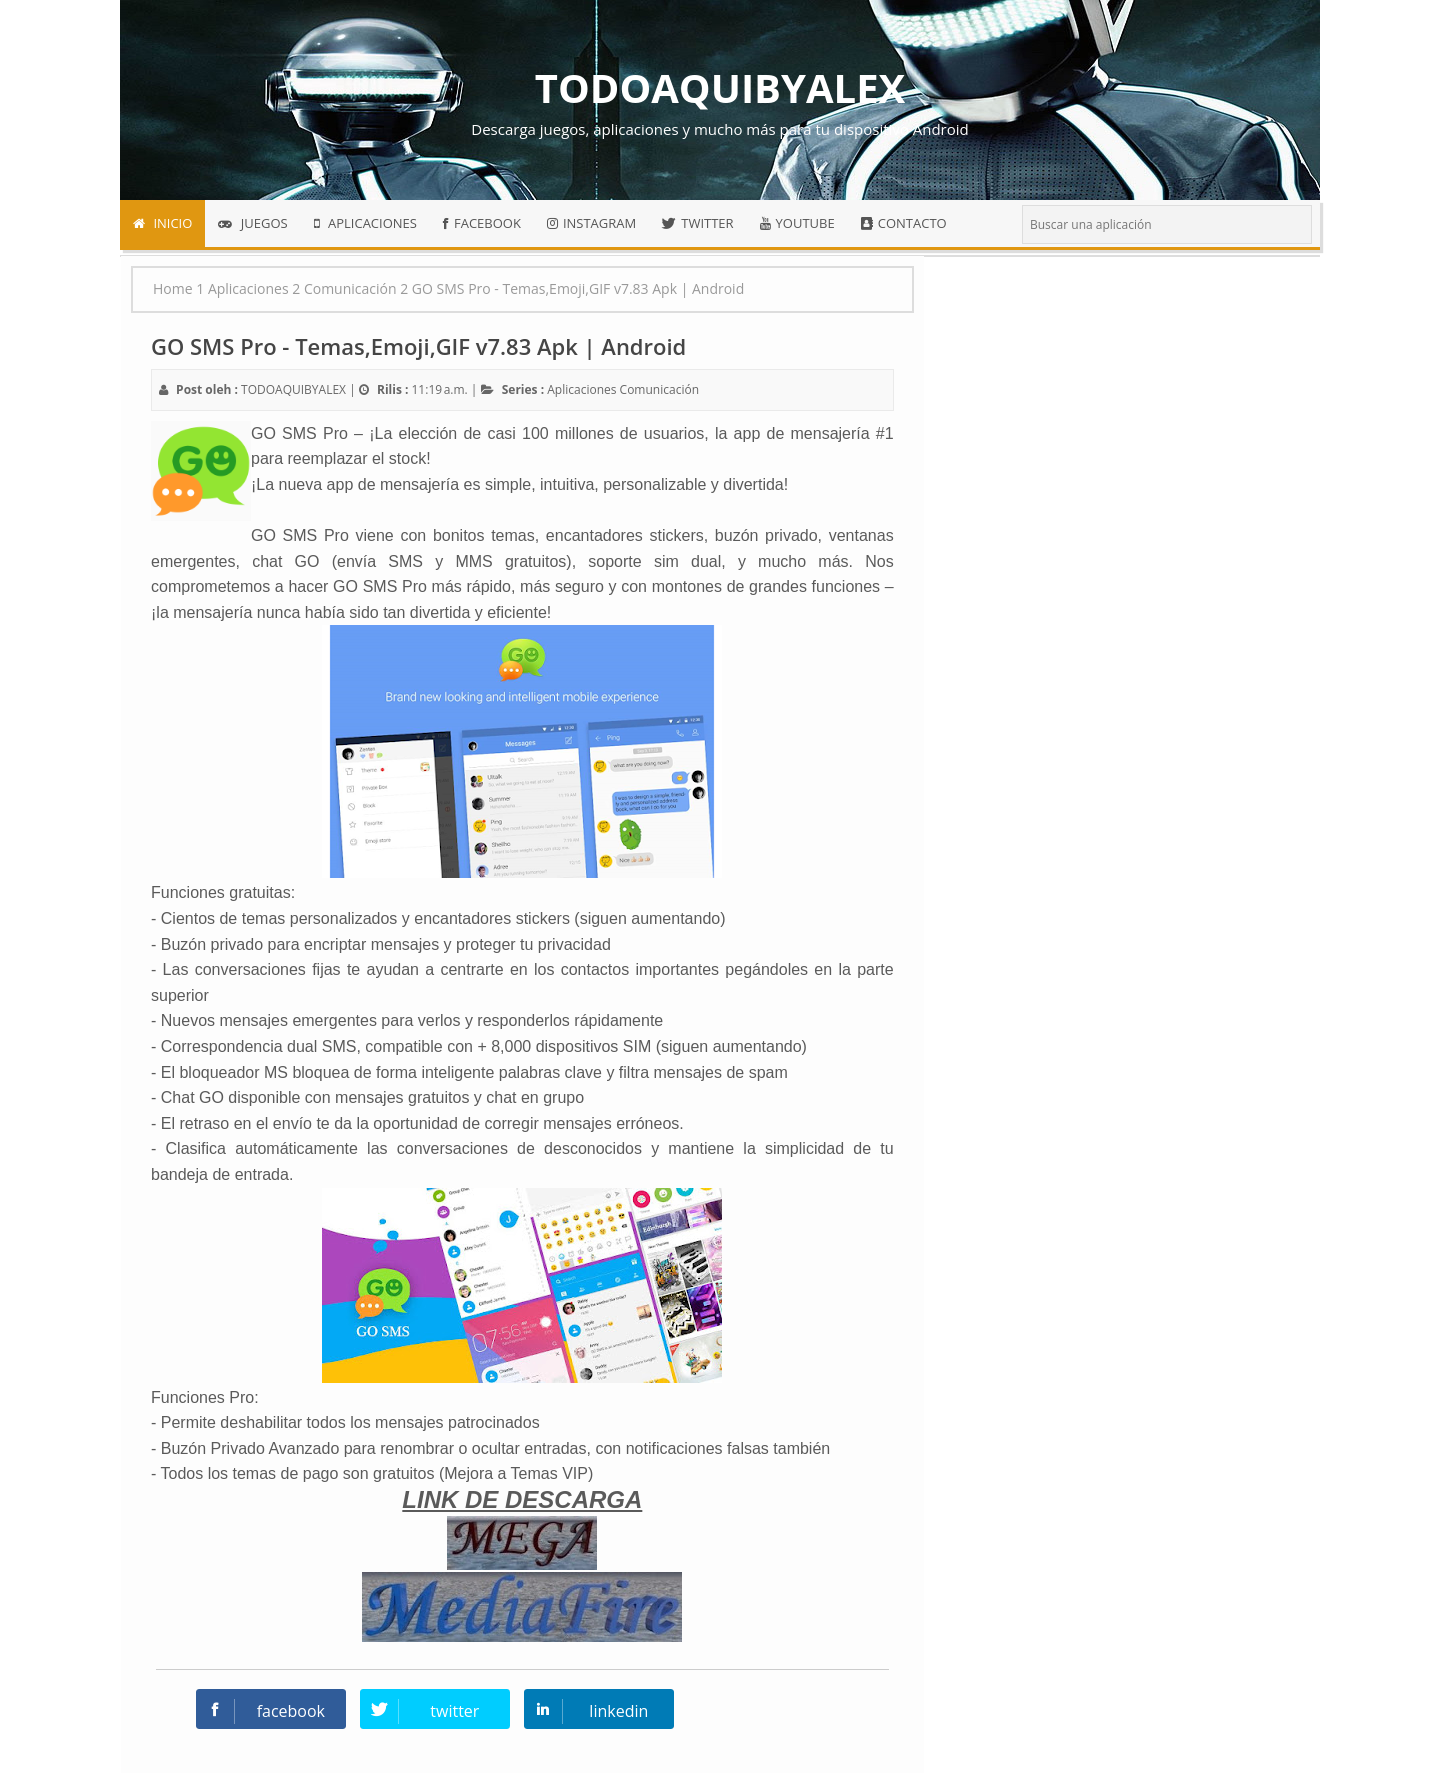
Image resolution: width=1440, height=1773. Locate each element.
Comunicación (659, 389)
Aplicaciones (581, 389)
